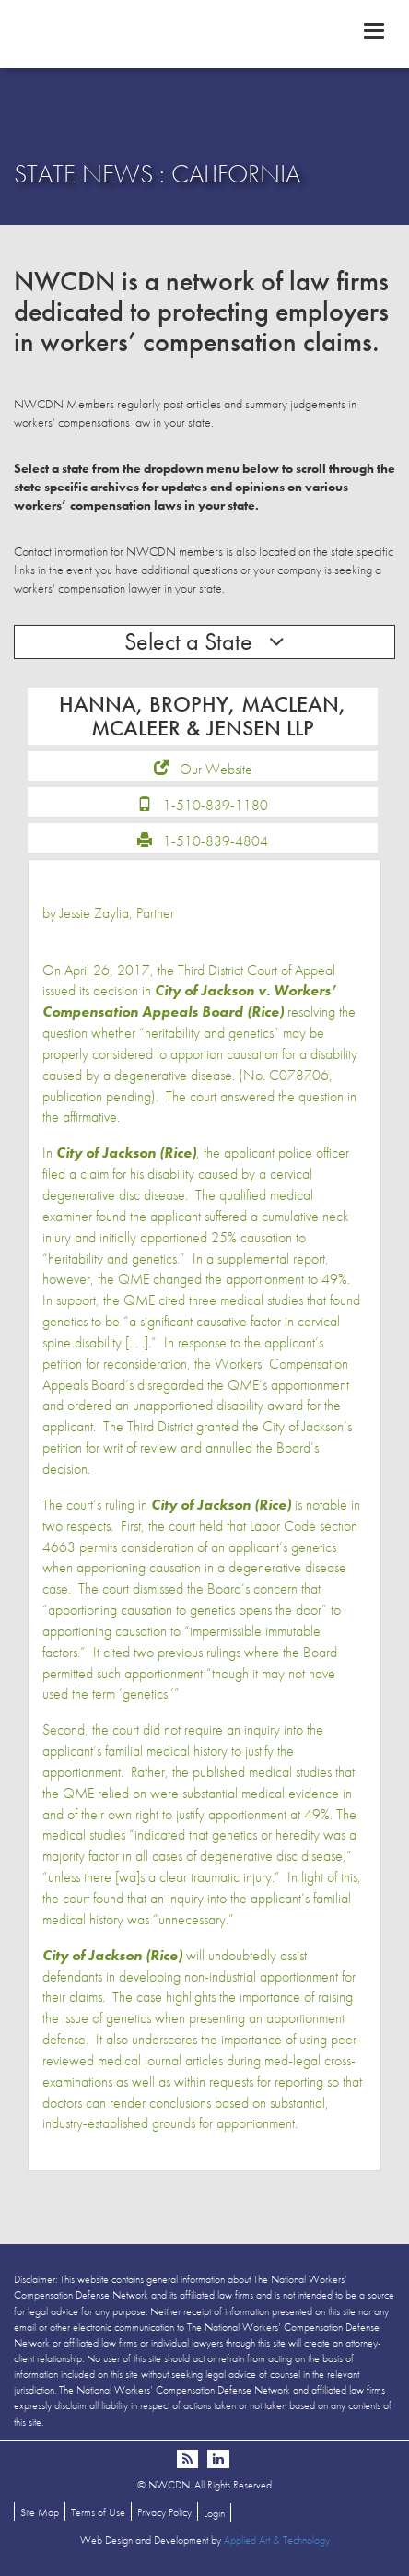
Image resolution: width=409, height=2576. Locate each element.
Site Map (39, 2512)
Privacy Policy (164, 2512)
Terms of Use (98, 2512)
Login (214, 2513)
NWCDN (204, 33)
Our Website (216, 769)
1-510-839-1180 (215, 805)
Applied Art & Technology (277, 2540)
